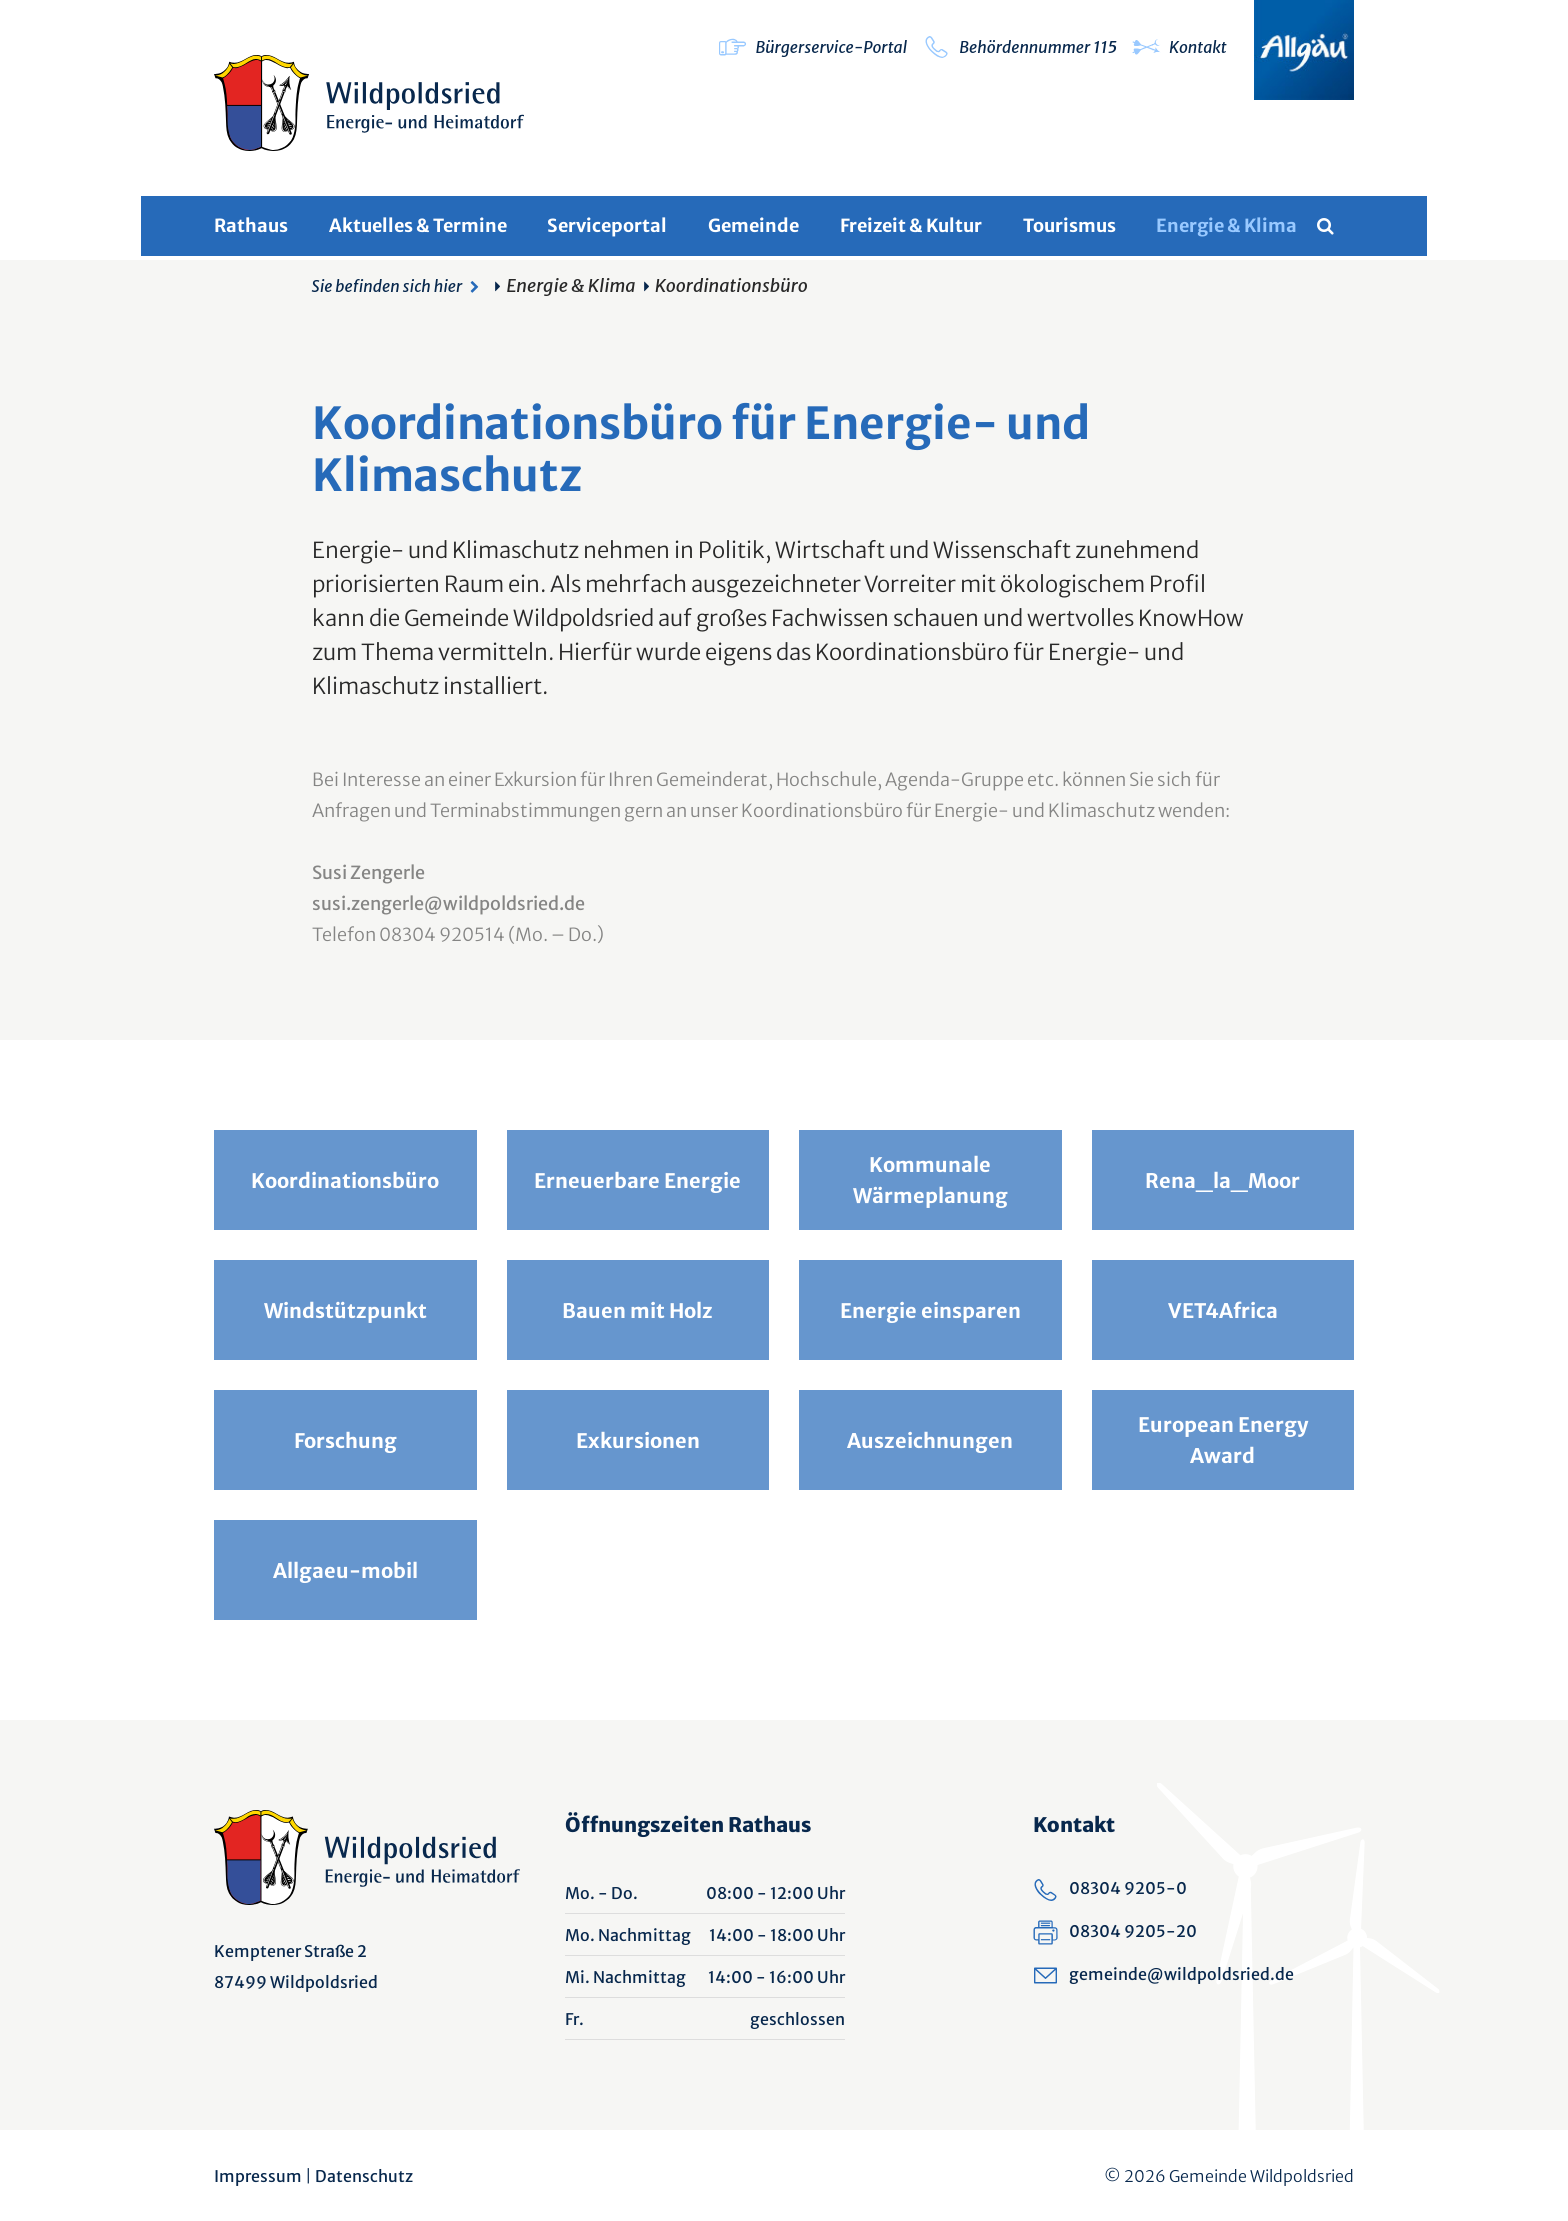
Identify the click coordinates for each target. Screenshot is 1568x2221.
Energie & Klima (1226, 225)
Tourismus (1069, 225)
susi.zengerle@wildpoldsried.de (448, 903)
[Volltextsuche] (1335, 226)
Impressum (258, 2176)
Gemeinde (753, 225)
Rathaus (251, 225)
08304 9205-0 (1128, 1888)
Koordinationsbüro (731, 285)
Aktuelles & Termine (418, 225)
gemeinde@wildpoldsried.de (1181, 1974)
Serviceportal (607, 225)
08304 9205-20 (1133, 1931)
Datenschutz (364, 2176)
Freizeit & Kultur (911, 225)
